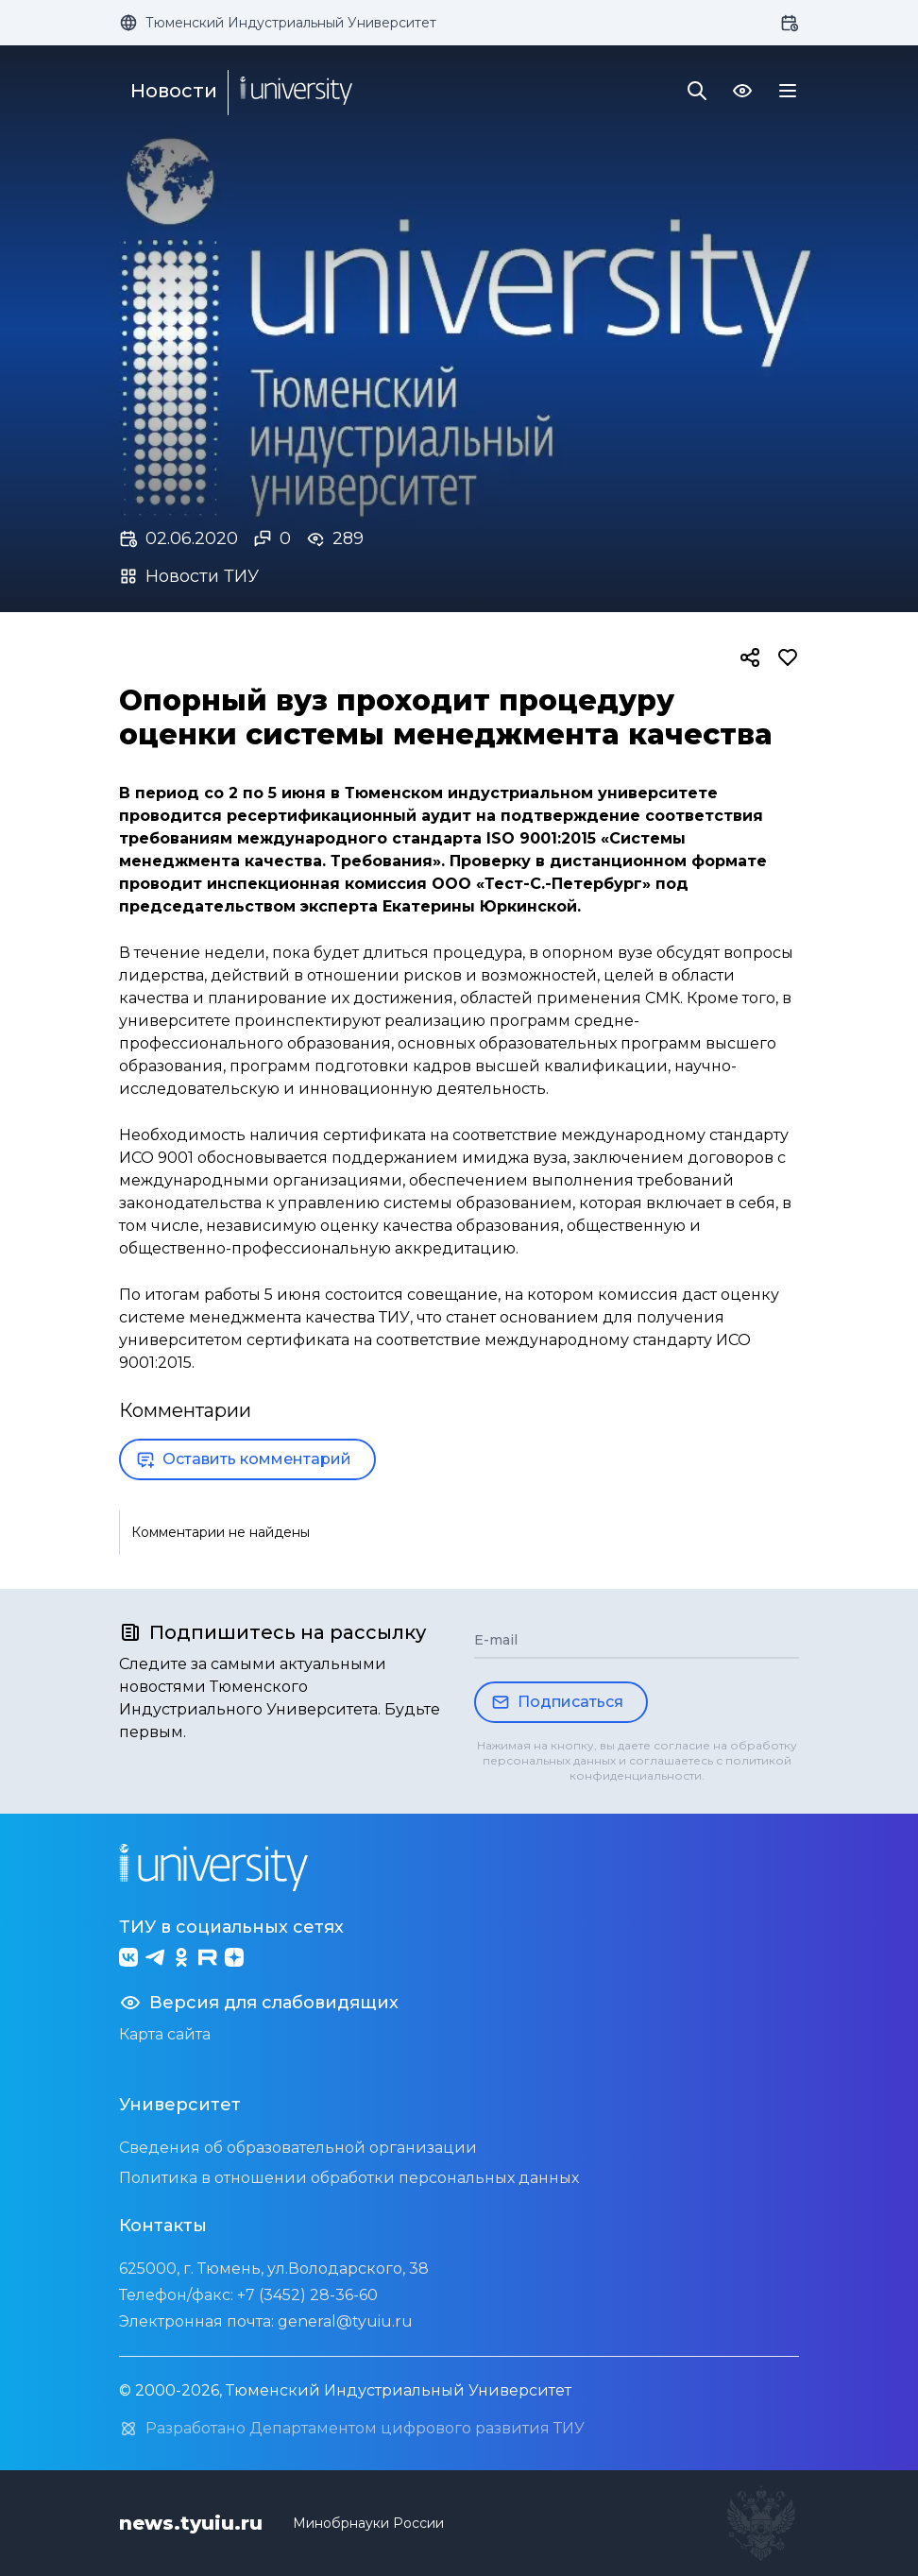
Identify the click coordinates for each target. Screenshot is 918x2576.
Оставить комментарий (243, 1459)
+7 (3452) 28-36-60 (307, 2295)
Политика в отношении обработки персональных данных (349, 2178)
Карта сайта (165, 2034)
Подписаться (557, 1702)
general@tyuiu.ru (345, 2321)
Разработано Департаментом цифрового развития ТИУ (352, 2428)
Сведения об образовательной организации (298, 2148)
